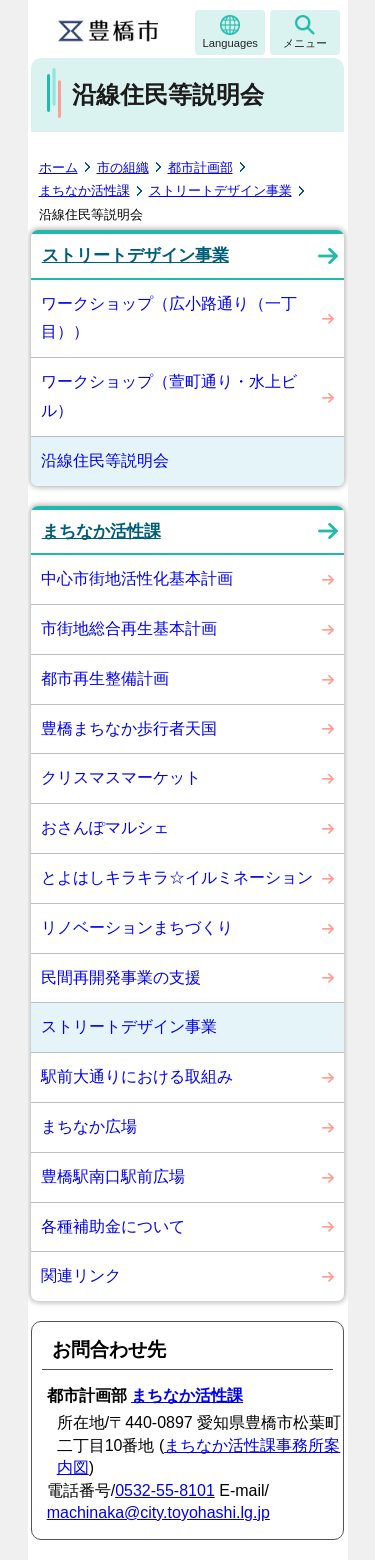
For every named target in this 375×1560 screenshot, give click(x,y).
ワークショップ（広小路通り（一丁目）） (169, 318)
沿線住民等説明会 (105, 460)
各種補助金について (113, 1226)
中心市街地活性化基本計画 (137, 578)
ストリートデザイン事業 (220, 190)
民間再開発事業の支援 (121, 977)
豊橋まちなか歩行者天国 (129, 728)
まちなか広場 (89, 1126)
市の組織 (123, 167)
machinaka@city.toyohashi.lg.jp (158, 1512)
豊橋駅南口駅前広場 (113, 1176)
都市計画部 (200, 167)
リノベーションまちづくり (137, 927)
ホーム (58, 167)
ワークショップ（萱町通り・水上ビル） (169, 396)
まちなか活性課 (84, 190)
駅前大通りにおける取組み (137, 1076)
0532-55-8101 (165, 1490)
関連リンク (81, 1275)
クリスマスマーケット (121, 777)
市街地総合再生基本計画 (129, 628)
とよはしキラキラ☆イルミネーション (177, 877)
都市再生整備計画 (105, 678)
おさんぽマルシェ (105, 827)
